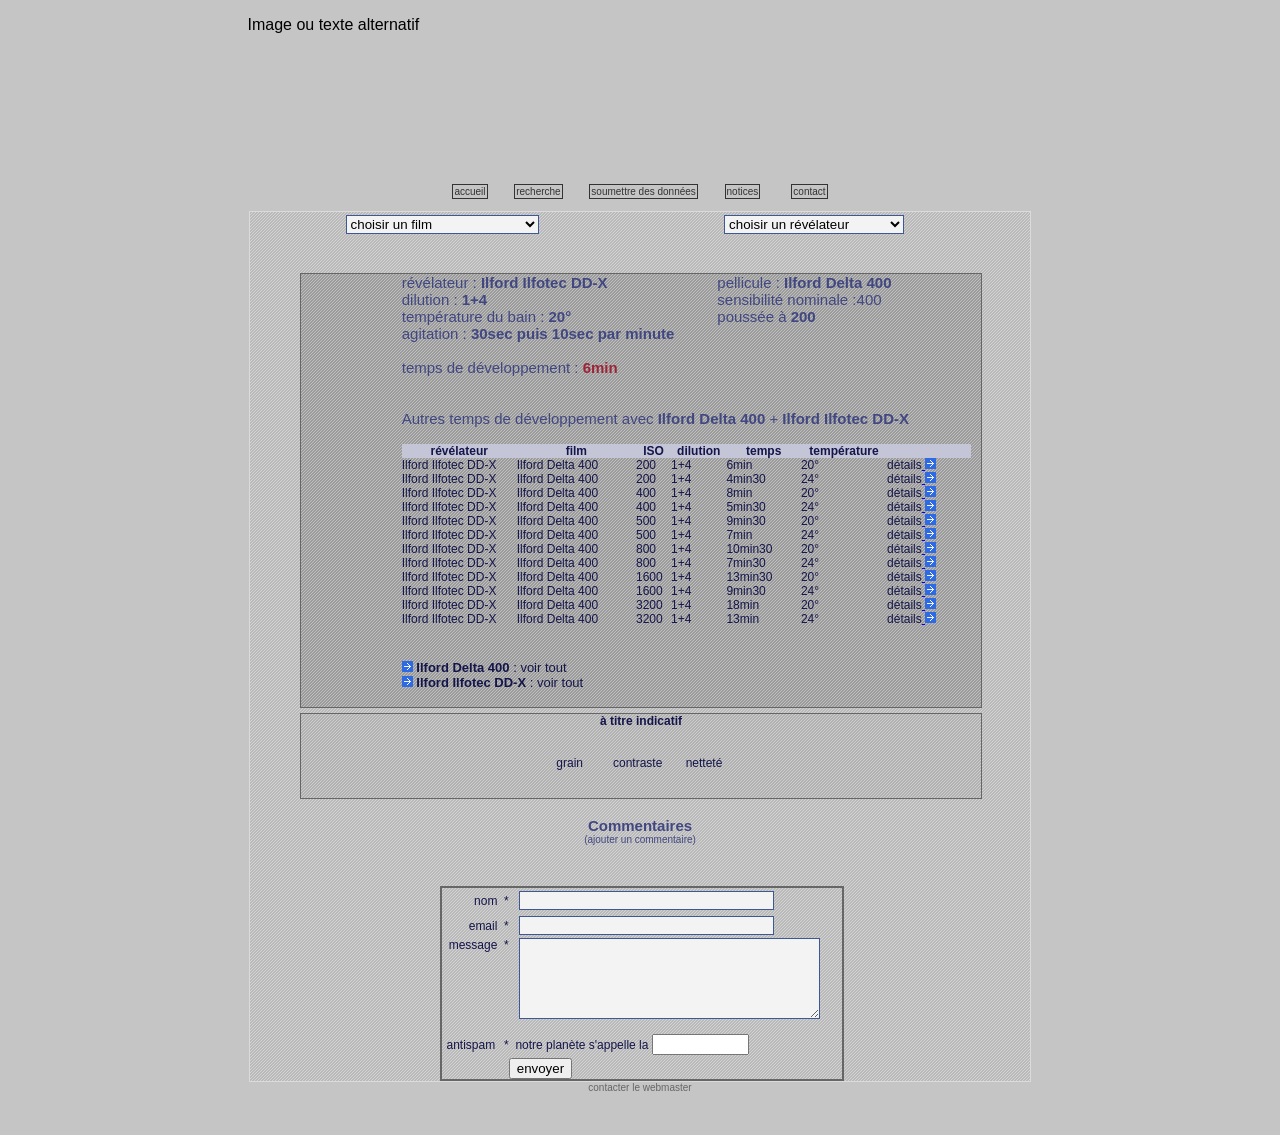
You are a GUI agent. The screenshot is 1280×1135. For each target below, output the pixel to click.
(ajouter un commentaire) (640, 839)
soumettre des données (643, 191)
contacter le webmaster (639, 1102)
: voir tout (484, 667)
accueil (469, 191)
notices (743, 191)
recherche (538, 191)
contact (809, 191)
